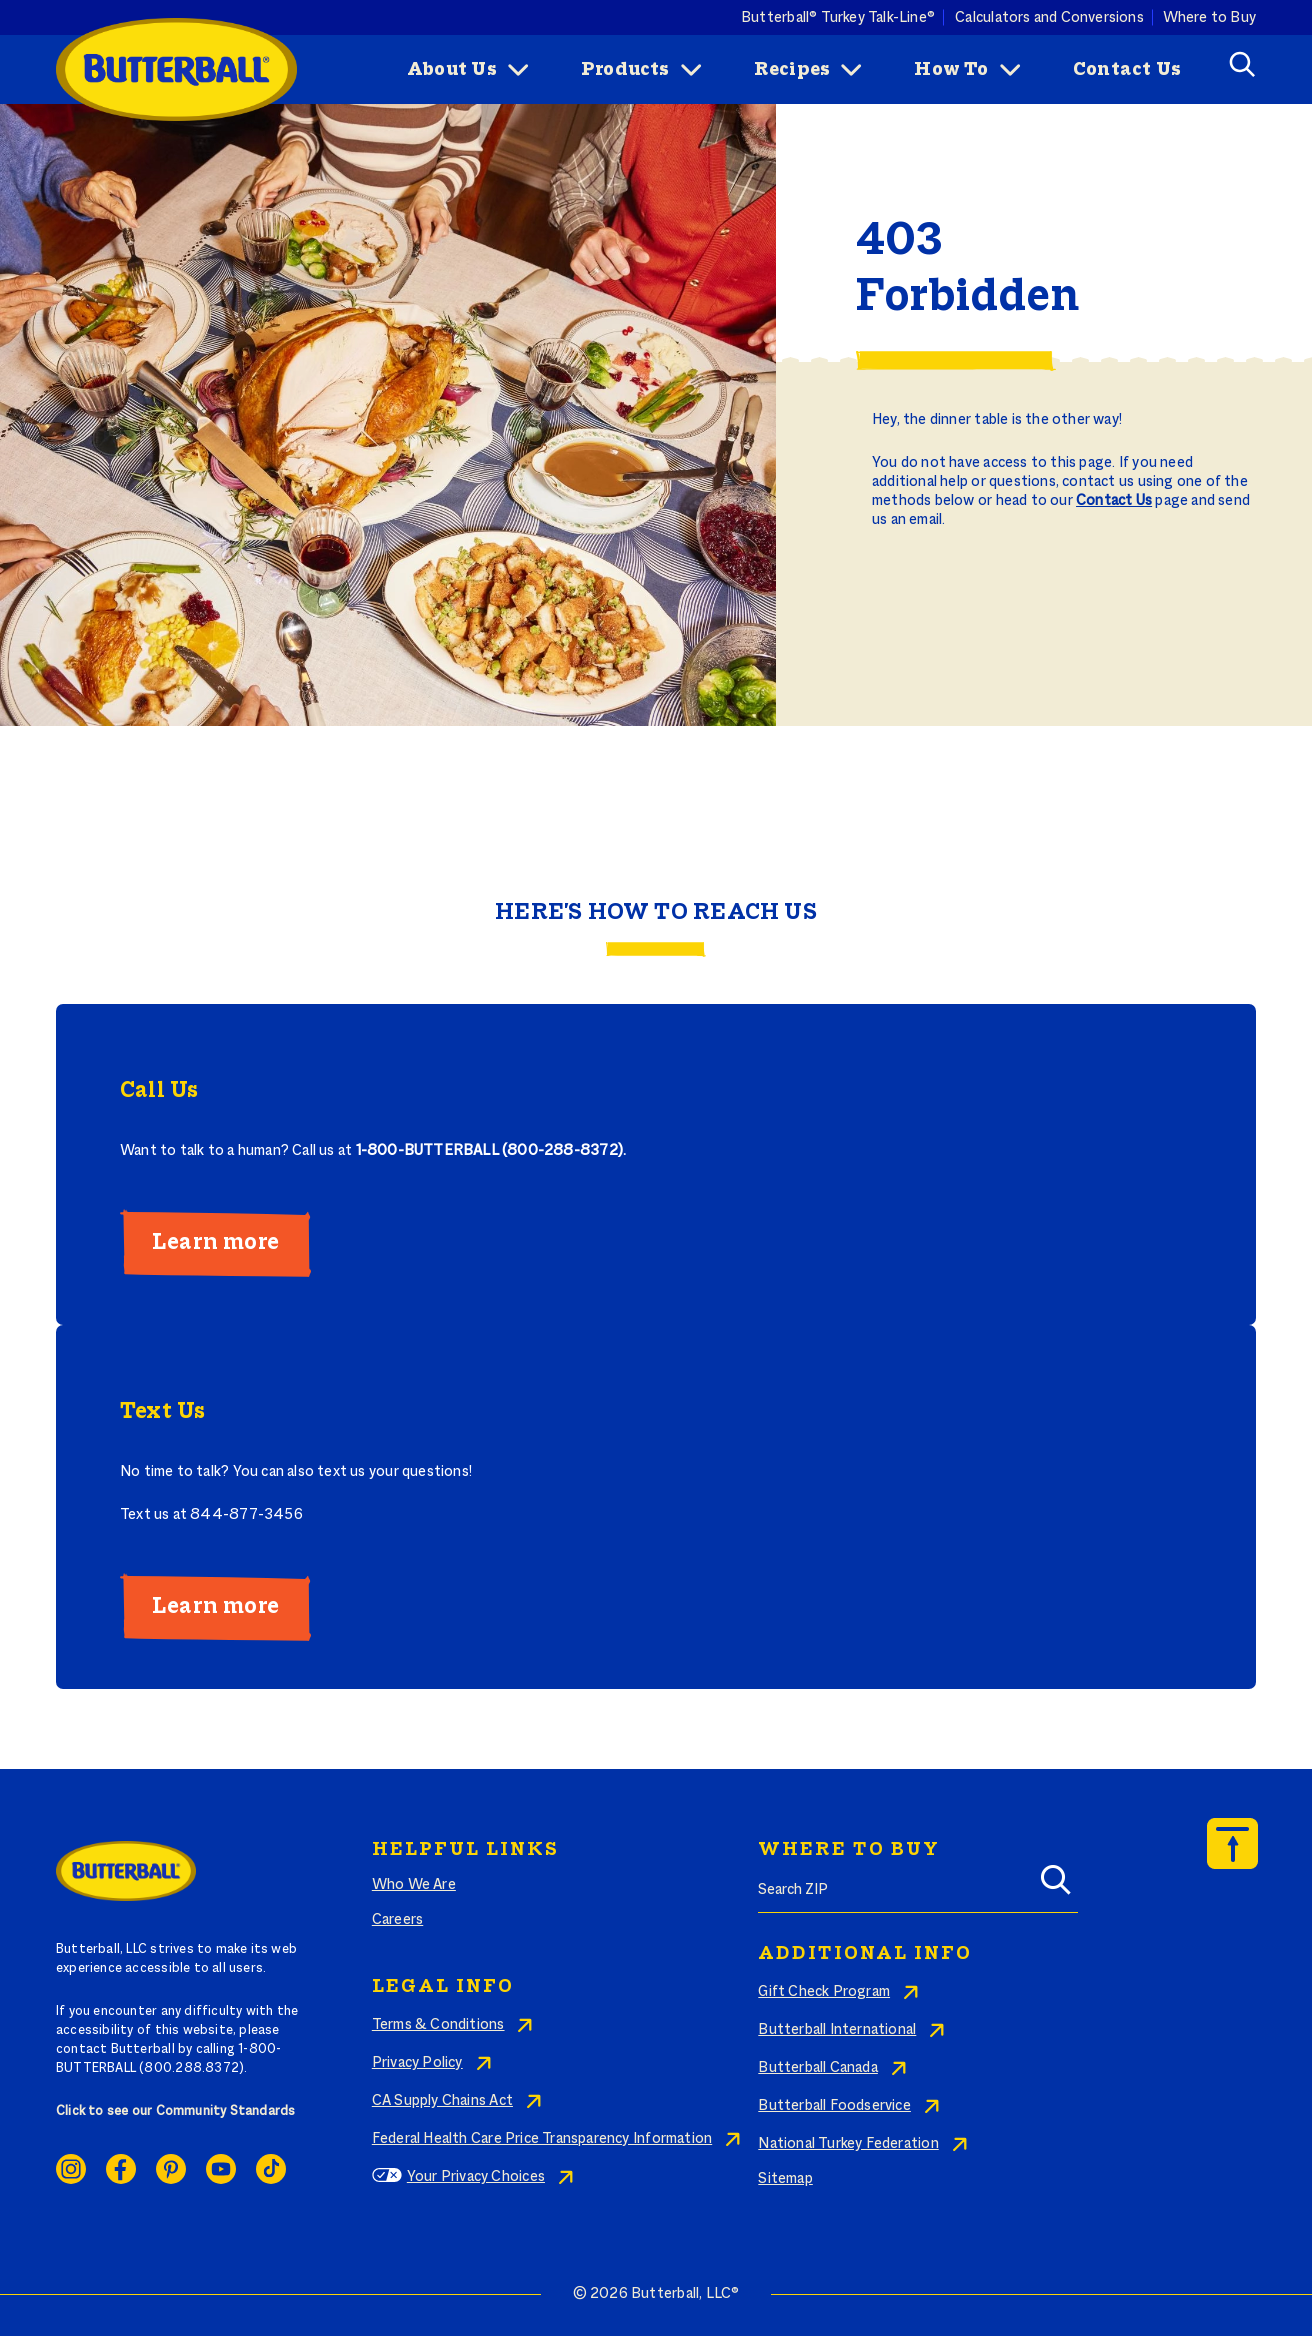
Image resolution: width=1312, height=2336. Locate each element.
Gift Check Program (824, 1992)
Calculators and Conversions (1049, 17)
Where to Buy (1210, 17)
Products (625, 70)
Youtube (221, 2169)
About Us (452, 70)
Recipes (792, 70)
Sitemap (785, 2179)
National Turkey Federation (848, 2144)
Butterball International (837, 2030)
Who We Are (414, 1885)
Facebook (121, 2169)
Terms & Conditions (438, 2025)
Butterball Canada (818, 2068)
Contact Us (1127, 70)
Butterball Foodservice (834, 2106)
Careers (397, 1920)
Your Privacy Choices (476, 2177)
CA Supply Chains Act (442, 2101)
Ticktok (271, 2169)
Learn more (215, 1243)
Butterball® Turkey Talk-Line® (838, 17)
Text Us (162, 1412)
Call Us (159, 1091)
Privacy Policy (417, 2063)
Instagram (71, 2169)
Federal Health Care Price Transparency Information (542, 2139)
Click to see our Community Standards (176, 2112)
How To (951, 70)
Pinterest (171, 2169)
